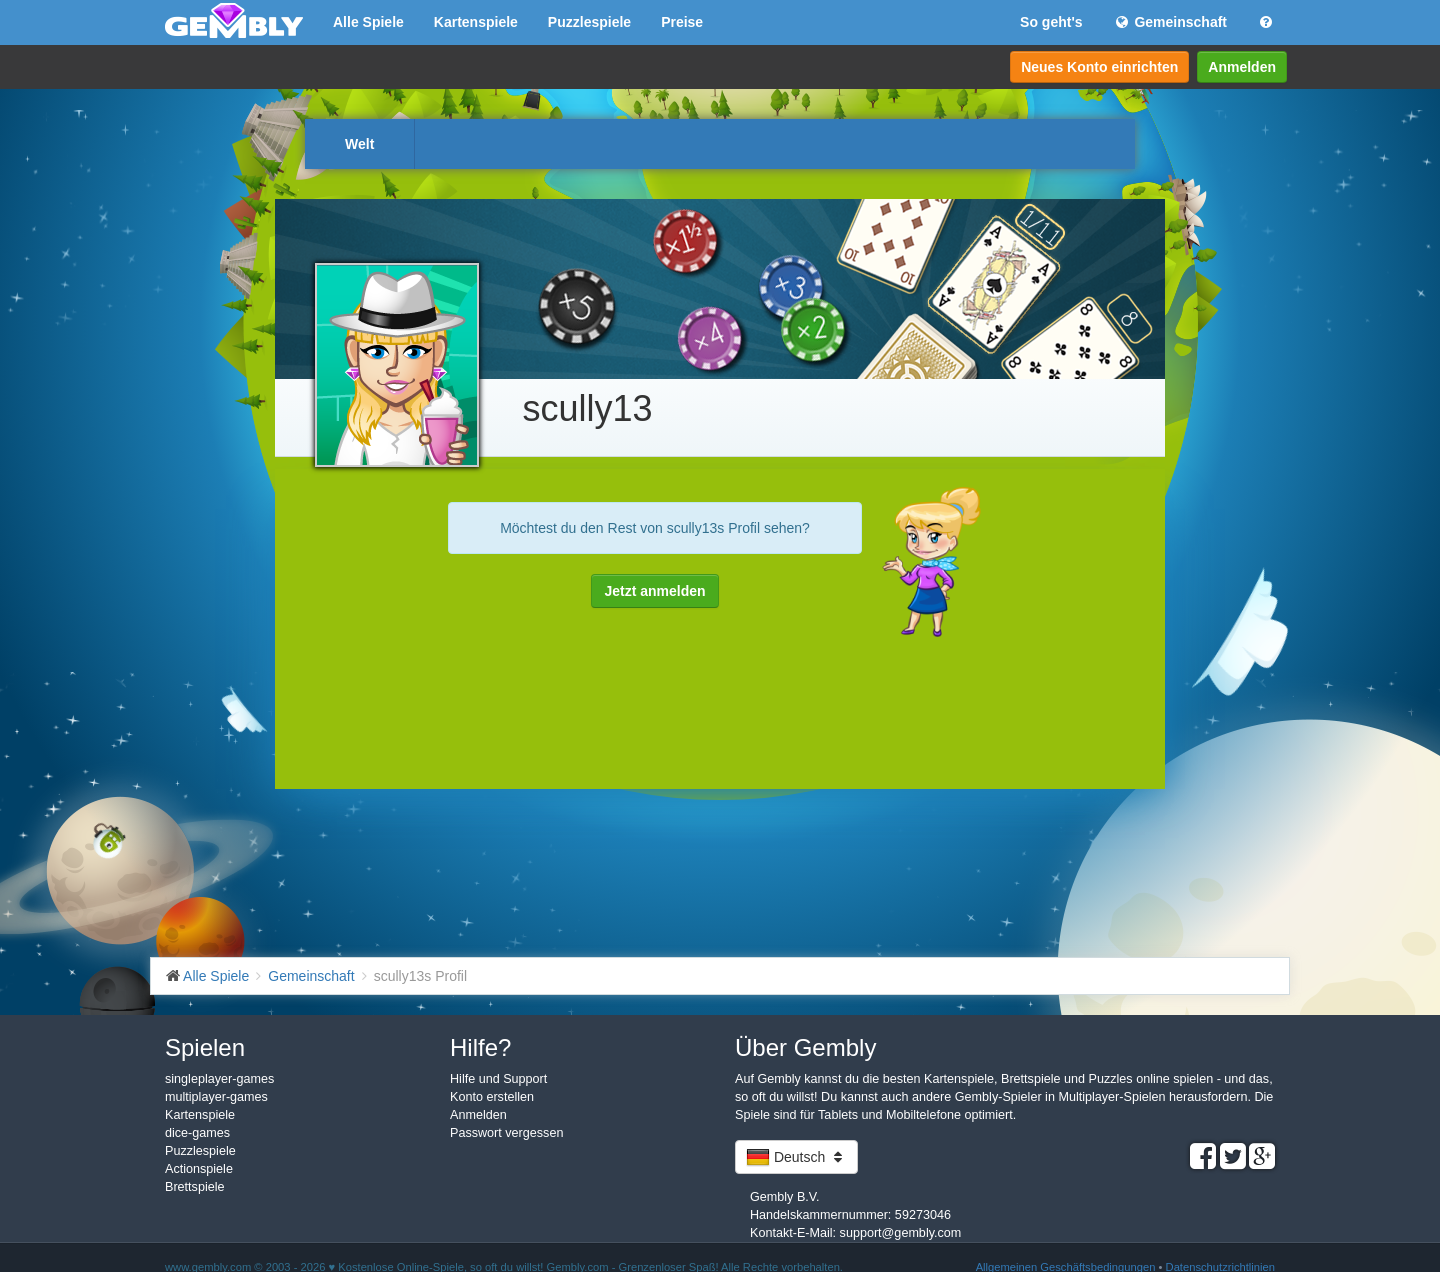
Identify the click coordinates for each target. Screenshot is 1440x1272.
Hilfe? (480, 1047)
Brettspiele (195, 1187)
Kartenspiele (476, 22)
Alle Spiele (368, 22)
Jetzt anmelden (654, 591)
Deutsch (796, 1157)
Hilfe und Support (498, 1079)
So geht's (1051, 22)
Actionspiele (199, 1169)
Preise (682, 22)
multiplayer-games (216, 1097)
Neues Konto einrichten (1099, 67)
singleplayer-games (219, 1079)
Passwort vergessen (506, 1133)
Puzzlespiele (589, 22)
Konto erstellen (492, 1097)
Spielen (205, 1047)
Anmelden (1242, 67)
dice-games (197, 1133)
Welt (359, 144)
